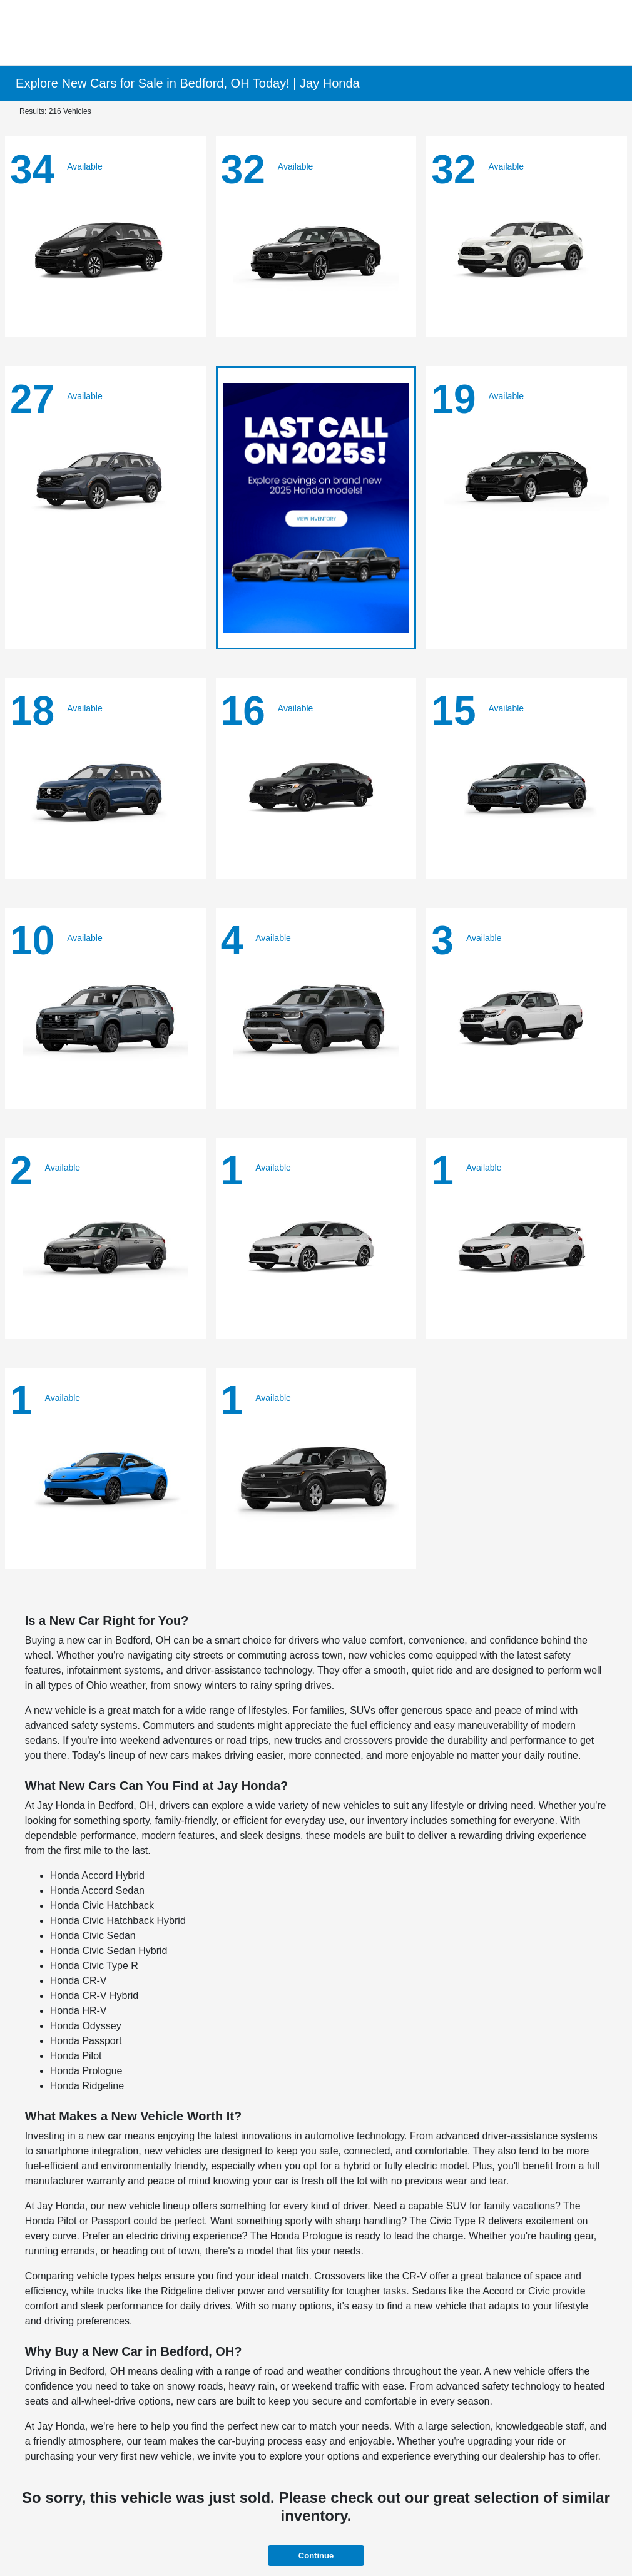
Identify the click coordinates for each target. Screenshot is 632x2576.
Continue (316, 2555)
